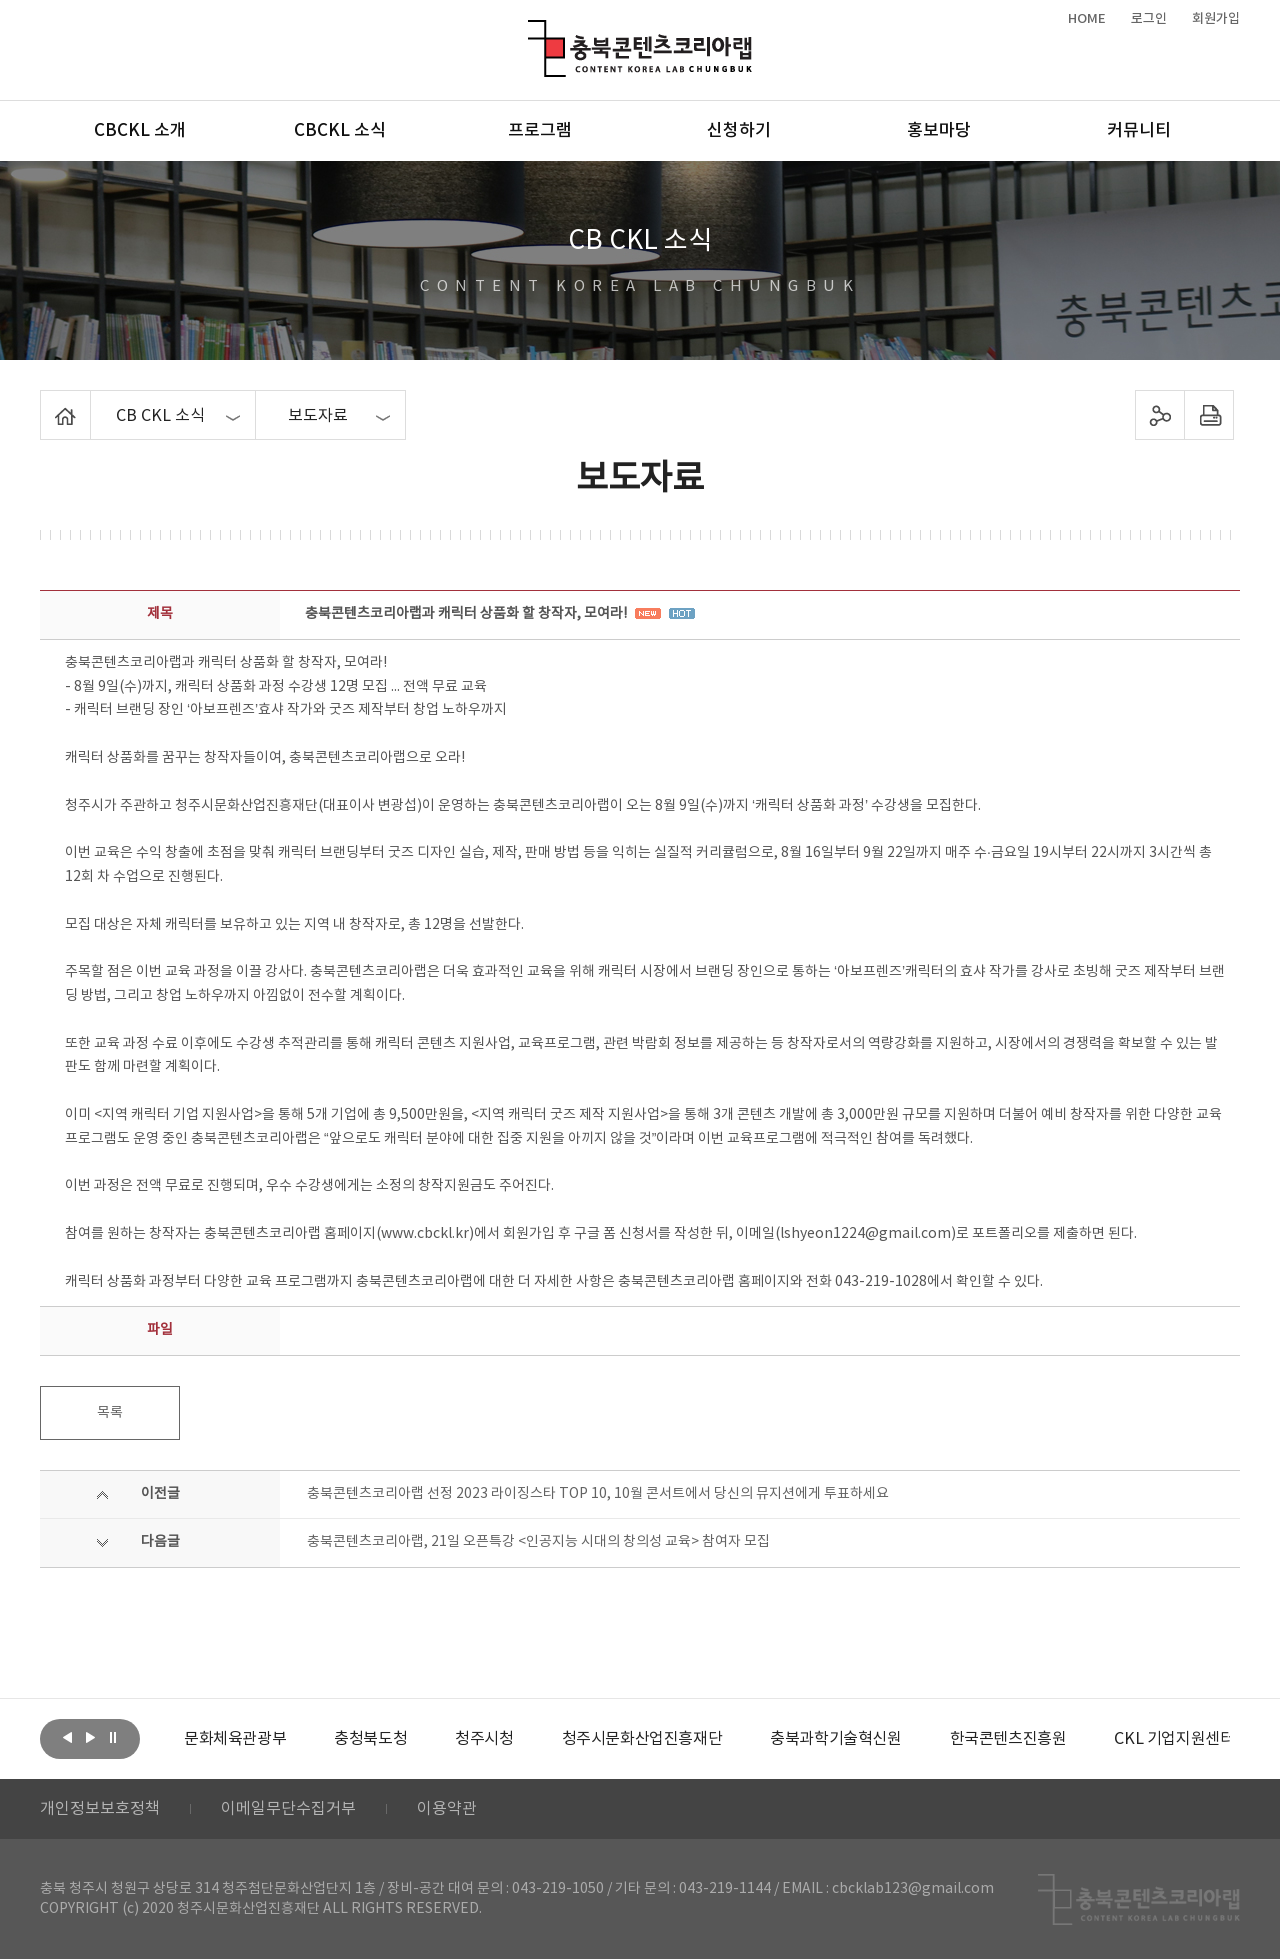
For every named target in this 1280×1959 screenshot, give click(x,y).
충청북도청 (370, 1739)
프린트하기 (1209, 415)
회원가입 (1216, 19)
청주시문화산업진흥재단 (642, 1739)
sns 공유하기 (1160, 415)
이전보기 (67, 1737)
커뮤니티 (1139, 131)
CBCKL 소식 (340, 131)
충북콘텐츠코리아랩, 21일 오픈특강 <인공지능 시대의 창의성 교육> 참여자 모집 (538, 1542)
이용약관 (447, 1809)
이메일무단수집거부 (288, 1809)
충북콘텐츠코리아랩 (532, 31)
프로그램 (540, 131)
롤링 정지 (113, 1737)
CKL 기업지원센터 (1174, 1739)
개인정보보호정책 (100, 1809)
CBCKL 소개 (140, 131)
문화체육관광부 (235, 1739)
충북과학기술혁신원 (835, 1739)
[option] (235, 1739)
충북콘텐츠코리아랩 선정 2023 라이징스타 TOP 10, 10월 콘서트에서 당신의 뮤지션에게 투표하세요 (598, 1494)
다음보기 (90, 1737)
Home (45, 402)
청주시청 (484, 1739)
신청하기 (739, 131)
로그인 (1149, 19)
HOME (1087, 19)
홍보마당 (939, 131)
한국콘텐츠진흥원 (1008, 1739)
